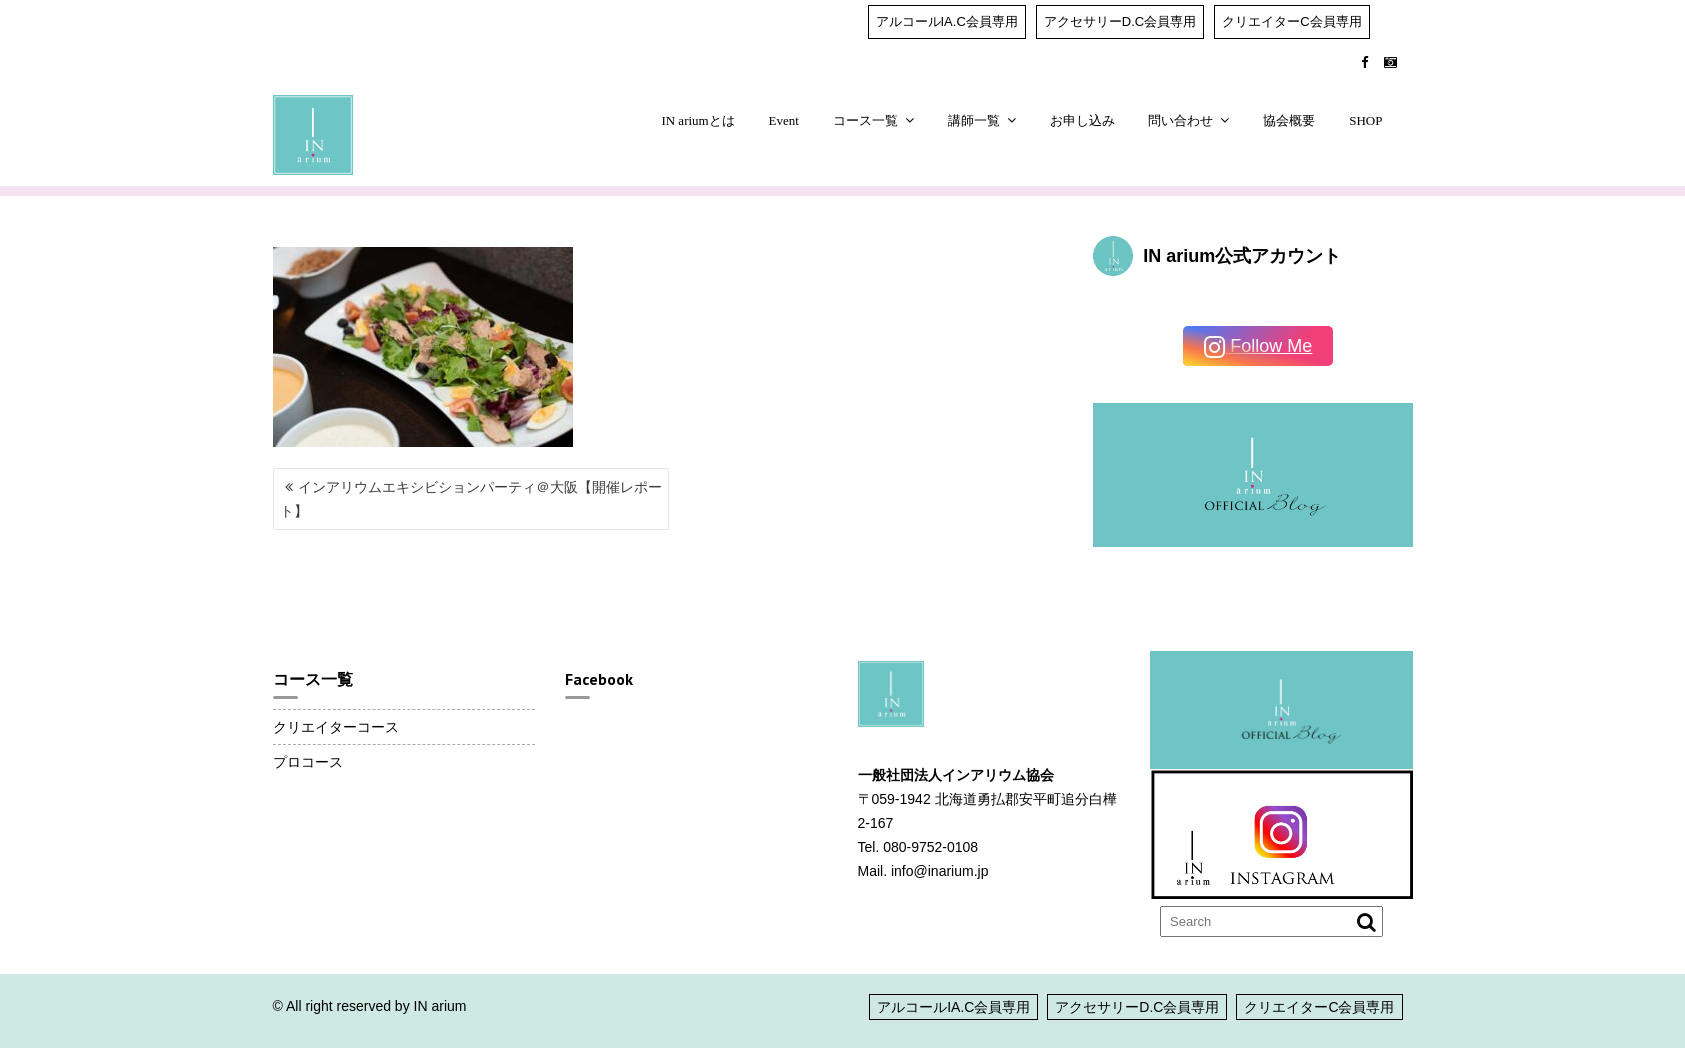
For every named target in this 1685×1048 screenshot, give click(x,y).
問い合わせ (1180, 120)
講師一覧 (974, 120)
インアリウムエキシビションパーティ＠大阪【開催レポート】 (471, 499)
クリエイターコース (336, 727)
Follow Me (1258, 347)
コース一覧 (865, 120)
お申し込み (1082, 120)
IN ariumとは (697, 120)
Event (784, 120)
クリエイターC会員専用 (1291, 21)
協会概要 (1289, 120)
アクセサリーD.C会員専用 (1120, 21)
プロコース (308, 762)
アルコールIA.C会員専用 (947, 21)
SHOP (1365, 120)
